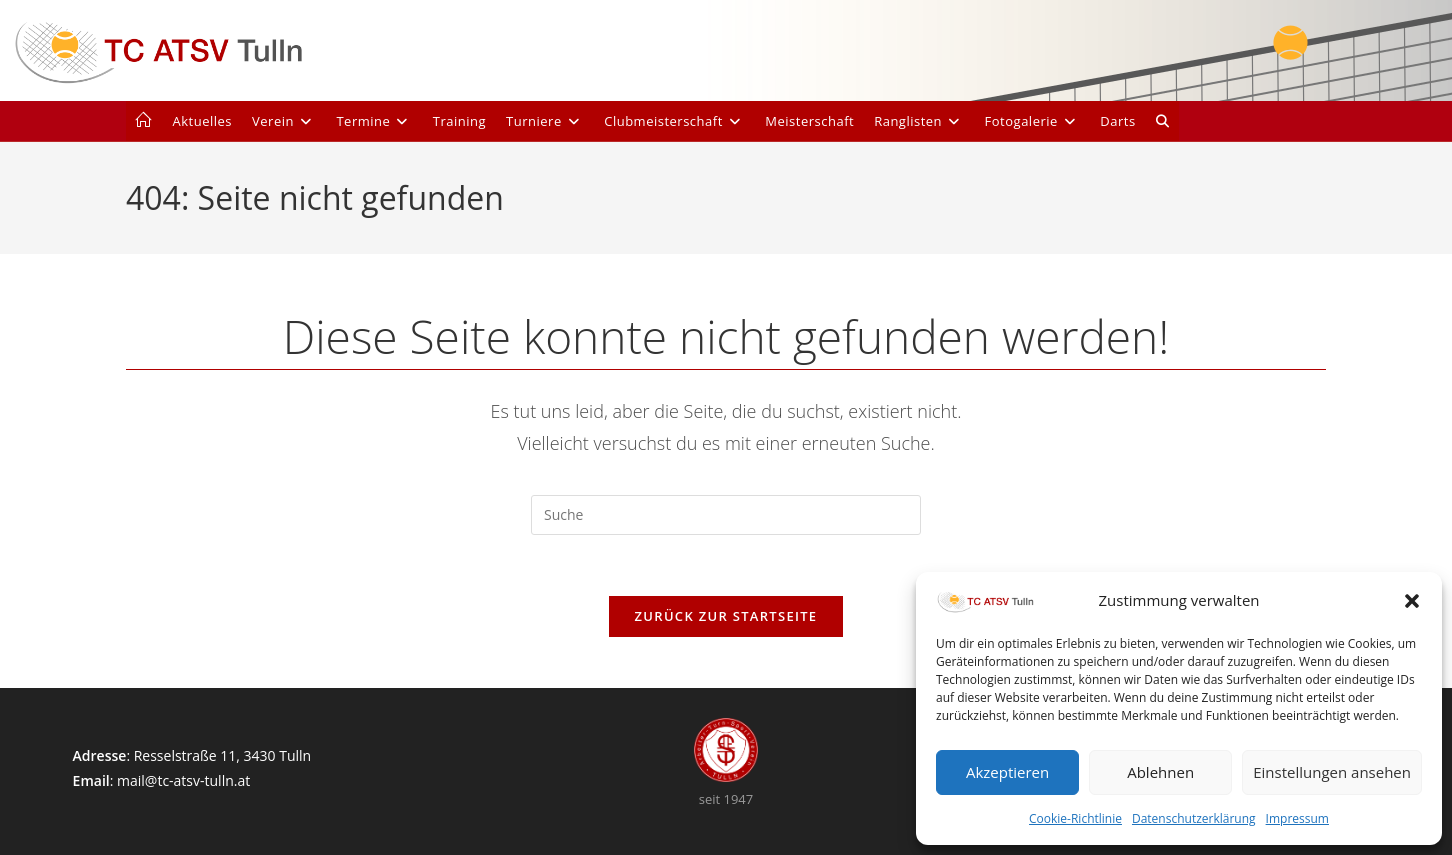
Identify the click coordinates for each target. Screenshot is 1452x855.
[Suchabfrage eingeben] (726, 515)
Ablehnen (1160, 772)
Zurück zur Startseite (726, 616)
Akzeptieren (1007, 772)
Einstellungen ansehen (1332, 772)
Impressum (1297, 818)
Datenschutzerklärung (1194, 818)
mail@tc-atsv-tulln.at (183, 780)
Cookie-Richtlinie (1075, 818)
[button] (1412, 601)
